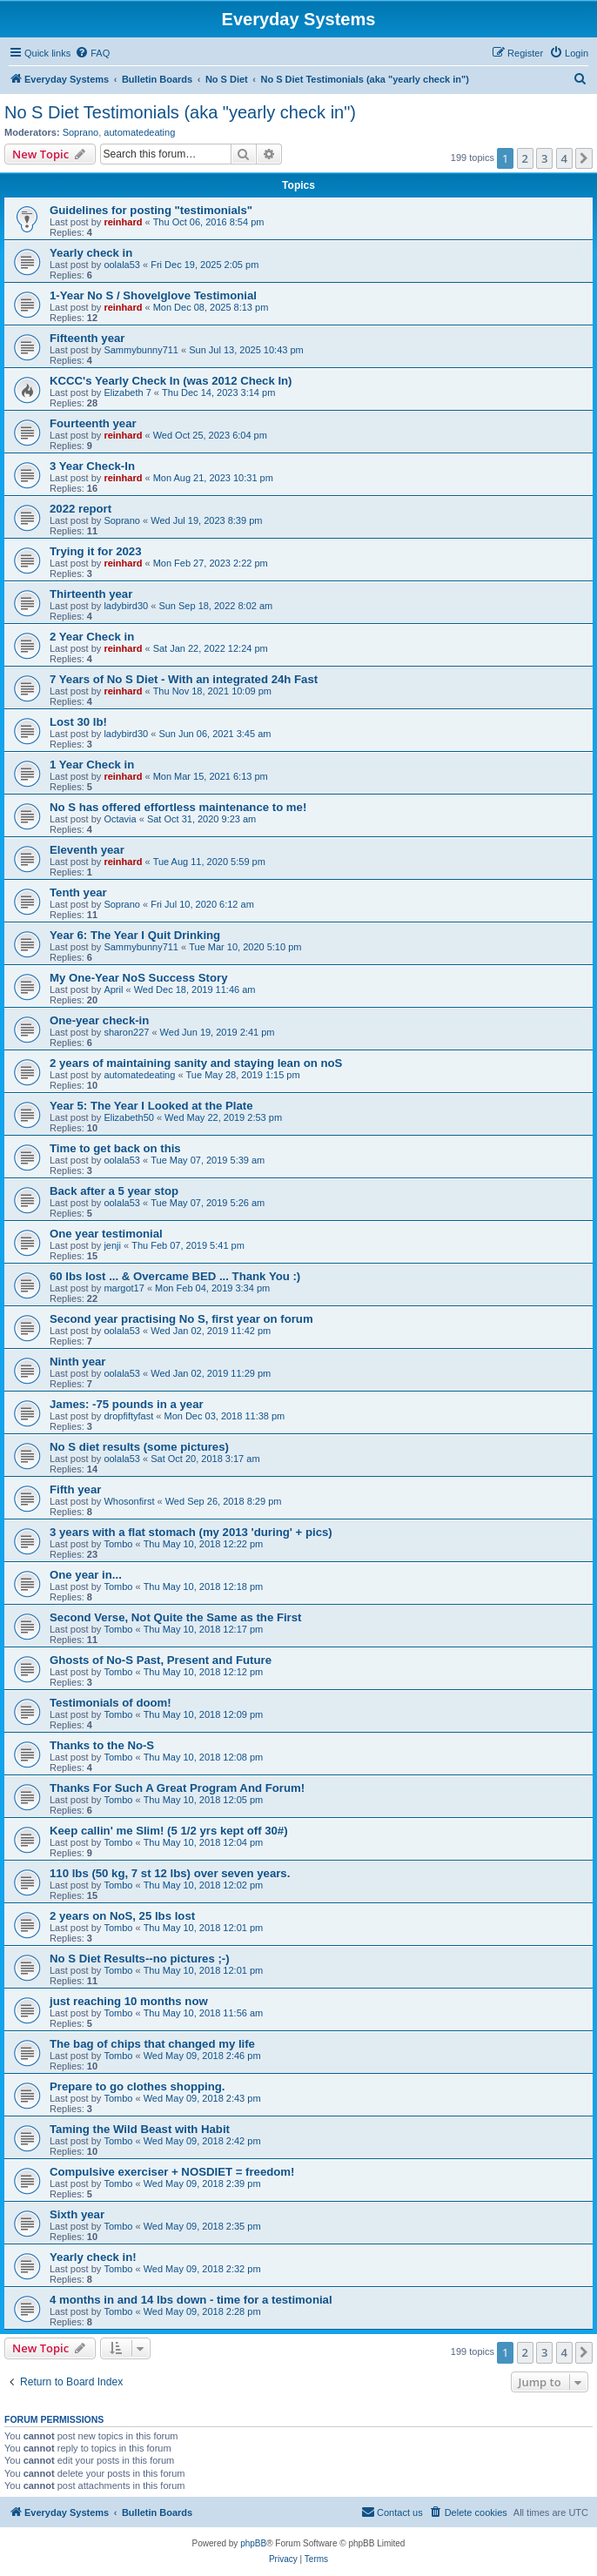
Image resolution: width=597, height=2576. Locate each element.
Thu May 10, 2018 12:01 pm (204, 1927)
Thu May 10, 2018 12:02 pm (204, 1885)
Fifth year (75, 1489)
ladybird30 (126, 605)
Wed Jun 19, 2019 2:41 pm (217, 1032)
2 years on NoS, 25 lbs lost (122, 1915)
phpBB (253, 2543)
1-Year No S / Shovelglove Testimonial (153, 295)
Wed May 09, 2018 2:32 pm (202, 2269)
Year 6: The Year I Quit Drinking (135, 935)
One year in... (86, 1574)
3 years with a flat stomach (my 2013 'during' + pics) (191, 1532)
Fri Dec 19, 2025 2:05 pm (204, 264)
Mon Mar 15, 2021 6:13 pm (210, 776)
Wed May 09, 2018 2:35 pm (202, 2226)
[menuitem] (92, 53)
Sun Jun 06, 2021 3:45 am (214, 733)
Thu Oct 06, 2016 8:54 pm (209, 222)
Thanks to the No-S (102, 1745)
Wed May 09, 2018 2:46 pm (202, 2055)
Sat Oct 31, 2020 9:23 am (201, 819)
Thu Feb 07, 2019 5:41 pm (188, 1245)
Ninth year (78, 1361)
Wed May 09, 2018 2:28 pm (202, 2311)
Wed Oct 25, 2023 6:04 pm (210, 435)
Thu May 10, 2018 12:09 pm (204, 1714)
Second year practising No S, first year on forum (181, 1318)
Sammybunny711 (141, 350)
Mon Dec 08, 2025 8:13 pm (211, 307)
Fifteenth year (87, 338)
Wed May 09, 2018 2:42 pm (202, 2141)
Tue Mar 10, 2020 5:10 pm (245, 947)
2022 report (80, 508)
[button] (584, 158)
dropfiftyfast (128, 1416)
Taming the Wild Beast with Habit (140, 2129)
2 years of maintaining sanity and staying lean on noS (196, 1063)
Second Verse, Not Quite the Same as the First (175, 1617)
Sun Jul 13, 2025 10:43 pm (246, 350)
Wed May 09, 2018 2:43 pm (202, 2098)
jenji (112, 1245)
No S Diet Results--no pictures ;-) (140, 1958)
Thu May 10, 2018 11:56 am (204, 2013)
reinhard (123, 222)
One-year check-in (99, 1020)
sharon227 (126, 1032)
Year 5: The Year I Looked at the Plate (151, 1105)
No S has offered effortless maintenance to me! (178, 807)
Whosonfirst (129, 1501)
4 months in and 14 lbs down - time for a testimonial (191, 2299)
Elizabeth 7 (127, 392)
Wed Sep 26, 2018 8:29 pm (223, 1501)
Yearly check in (91, 252)
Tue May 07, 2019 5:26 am (208, 1202)
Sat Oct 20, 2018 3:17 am (205, 1458)
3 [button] (544, 158)
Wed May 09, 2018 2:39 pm (202, 2183)
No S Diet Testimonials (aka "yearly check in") (180, 112)
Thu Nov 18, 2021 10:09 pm (212, 691)
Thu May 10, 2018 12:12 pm (204, 1672)
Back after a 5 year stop (114, 1190)
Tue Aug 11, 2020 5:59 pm (209, 861)
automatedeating (139, 132)
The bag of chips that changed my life (152, 2043)
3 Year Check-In (92, 466)
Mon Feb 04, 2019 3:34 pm (212, 1288)
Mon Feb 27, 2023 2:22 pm (210, 563)
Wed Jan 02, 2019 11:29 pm (211, 1373)
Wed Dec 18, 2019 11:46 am (195, 989)
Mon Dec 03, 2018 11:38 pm (224, 1416)
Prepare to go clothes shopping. (137, 2086)
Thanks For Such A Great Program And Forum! (177, 1787)
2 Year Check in (92, 636)
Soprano (81, 132)
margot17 (124, 1288)
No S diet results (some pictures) (139, 1446)
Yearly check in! (93, 2257)
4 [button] (564, 158)
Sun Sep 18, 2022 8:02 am (215, 605)
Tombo (118, 1544)
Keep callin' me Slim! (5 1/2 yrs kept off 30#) (169, 1830)
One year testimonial (106, 1233)
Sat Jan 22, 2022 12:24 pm (210, 648)
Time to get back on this (115, 1148)
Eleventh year (87, 849)
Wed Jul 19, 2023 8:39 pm (206, 520)
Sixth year (77, 2214)
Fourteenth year (93, 423)
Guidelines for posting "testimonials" (151, 210)
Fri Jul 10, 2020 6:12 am (202, 904)
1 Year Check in (92, 764)
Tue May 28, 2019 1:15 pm (243, 1075)
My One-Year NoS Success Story (139, 977)
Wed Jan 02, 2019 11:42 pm (211, 1330)
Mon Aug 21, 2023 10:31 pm (213, 478)
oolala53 (122, 264)
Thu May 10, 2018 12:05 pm (204, 1799)
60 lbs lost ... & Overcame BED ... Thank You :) (175, 1276)
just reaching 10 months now (129, 2001)
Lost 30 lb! (78, 721)
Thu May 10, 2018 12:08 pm (204, 1757)
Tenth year (78, 892)
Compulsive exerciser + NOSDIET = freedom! (172, 2171)
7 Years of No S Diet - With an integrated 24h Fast (184, 679)
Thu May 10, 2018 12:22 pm (204, 1544)
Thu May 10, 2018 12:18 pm (204, 1586)
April (113, 989)
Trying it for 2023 (96, 551)
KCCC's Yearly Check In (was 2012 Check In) (171, 380)
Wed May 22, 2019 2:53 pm (223, 1117)
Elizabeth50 (129, 1117)
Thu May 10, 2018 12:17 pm (204, 1629)
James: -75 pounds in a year (127, 1404)
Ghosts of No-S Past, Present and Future (161, 1660)
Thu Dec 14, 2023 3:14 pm (218, 392)
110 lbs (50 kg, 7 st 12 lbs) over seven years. (170, 1873)
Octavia (120, 819)
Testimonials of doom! (110, 1702)
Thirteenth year (91, 593)
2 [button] (525, 158)
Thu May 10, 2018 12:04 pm (204, 1842)
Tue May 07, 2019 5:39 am (208, 1160)
